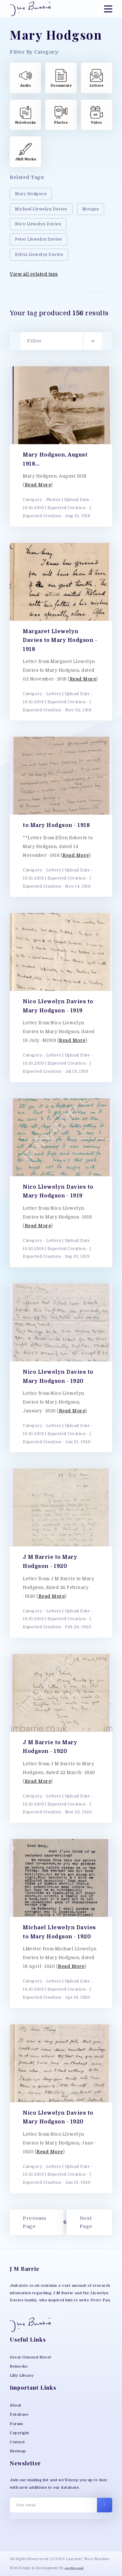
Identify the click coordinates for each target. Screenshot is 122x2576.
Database (19, 2414)
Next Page (86, 2222)
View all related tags (34, 274)
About (15, 2405)
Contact (17, 2442)
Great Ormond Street (30, 2357)
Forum (16, 2424)
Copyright (19, 2433)
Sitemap (18, 2451)
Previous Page (34, 2222)
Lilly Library (22, 2375)
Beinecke (19, 2366)
